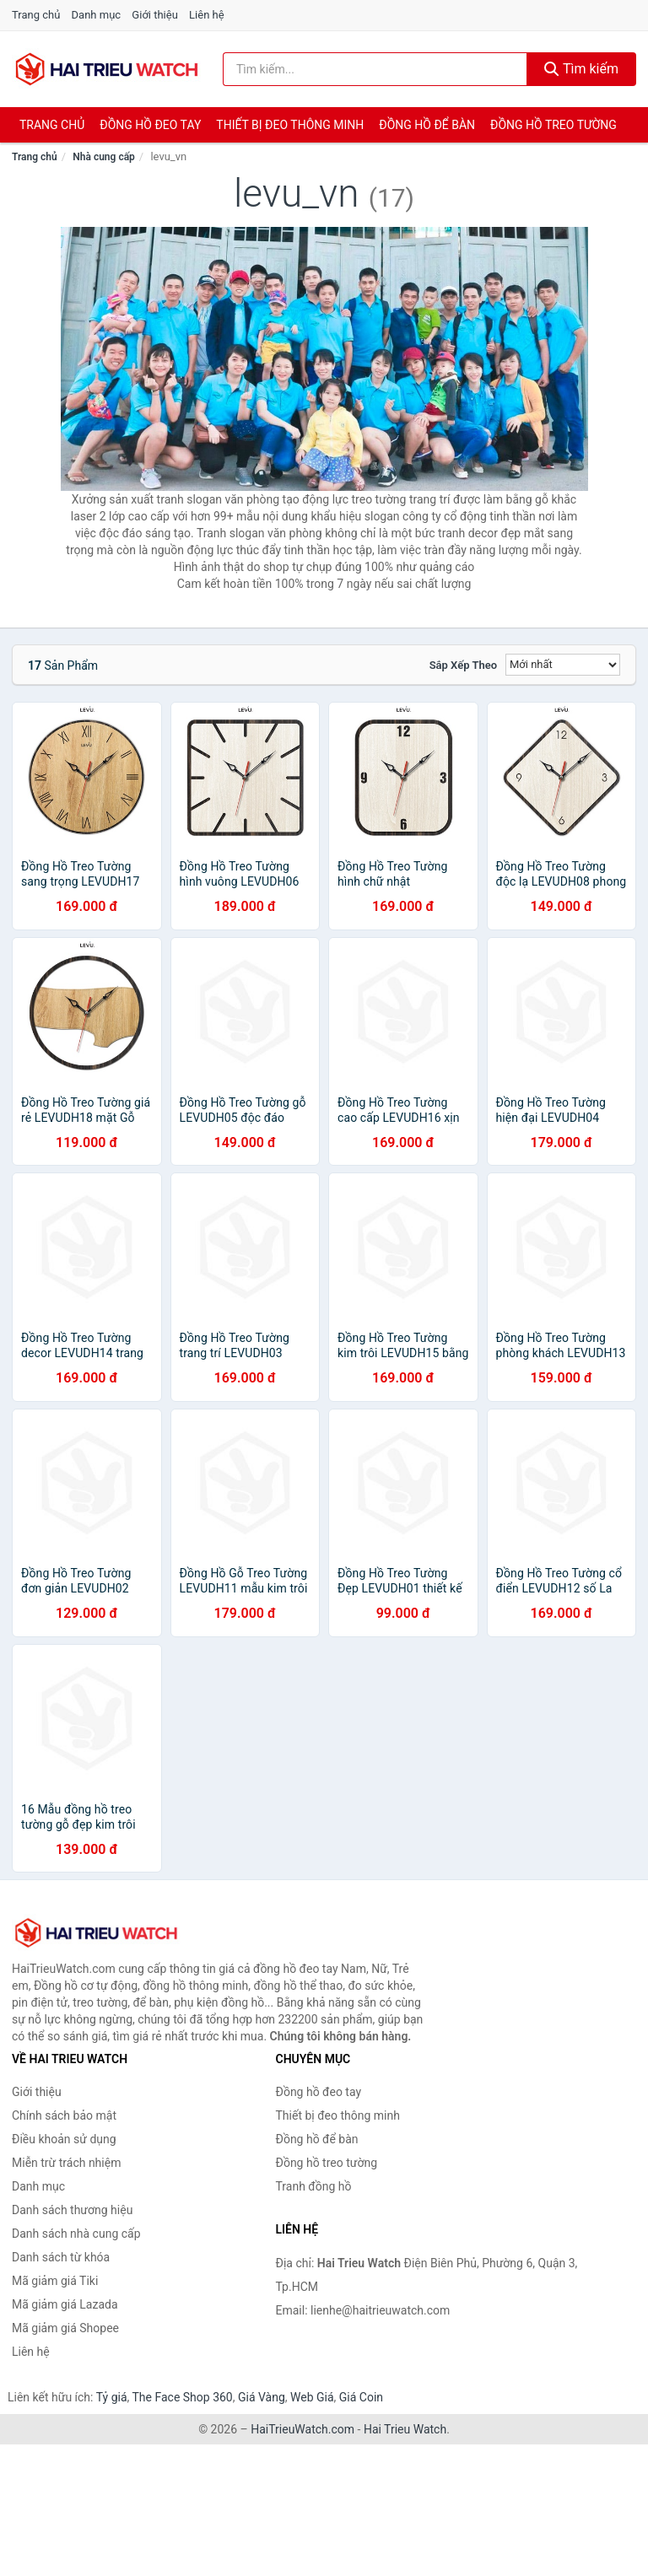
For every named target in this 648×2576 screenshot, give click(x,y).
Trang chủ (36, 14)
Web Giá (312, 2397)
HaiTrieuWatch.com (302, 2429)
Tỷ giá (111, 2397)
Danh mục (97, 14)
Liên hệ (206, 14)
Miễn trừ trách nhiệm (66, 2162)
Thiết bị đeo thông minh (290, 125)
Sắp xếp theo (463, 665)
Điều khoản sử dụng (64, 2139)
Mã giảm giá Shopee (65, 2328)
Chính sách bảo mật (64, 2115)
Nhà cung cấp (104, 157)
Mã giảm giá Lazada (65, 2304)
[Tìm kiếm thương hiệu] (375, 69)
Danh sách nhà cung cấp (76, 2233)
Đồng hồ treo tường (553, 125)
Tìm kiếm (581, 69)
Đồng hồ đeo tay (150, 125)
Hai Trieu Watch (405, 2429)
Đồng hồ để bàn (427, 125)
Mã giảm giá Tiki (55, 2281)
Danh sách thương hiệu (72, 2210)
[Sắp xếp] (562, 665)
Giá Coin (361, 2397)
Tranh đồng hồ (314, 2186)
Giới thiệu (154, 14)
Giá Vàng (261, 2397)
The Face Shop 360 (182, 2397)
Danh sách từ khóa (61, 2257)
